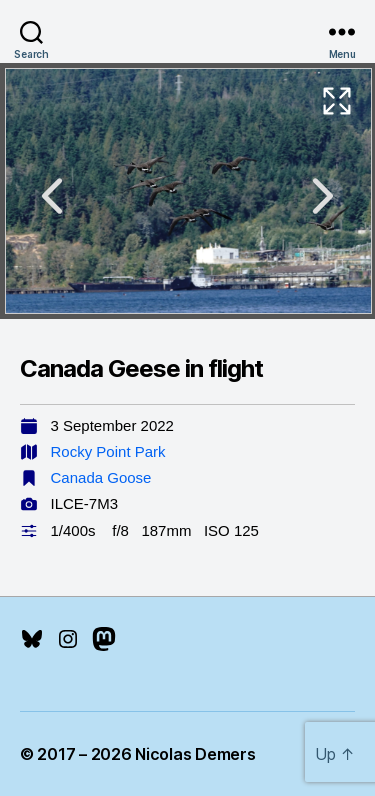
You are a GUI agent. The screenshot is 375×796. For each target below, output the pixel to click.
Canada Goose (101, 477)
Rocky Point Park (108, 451)
